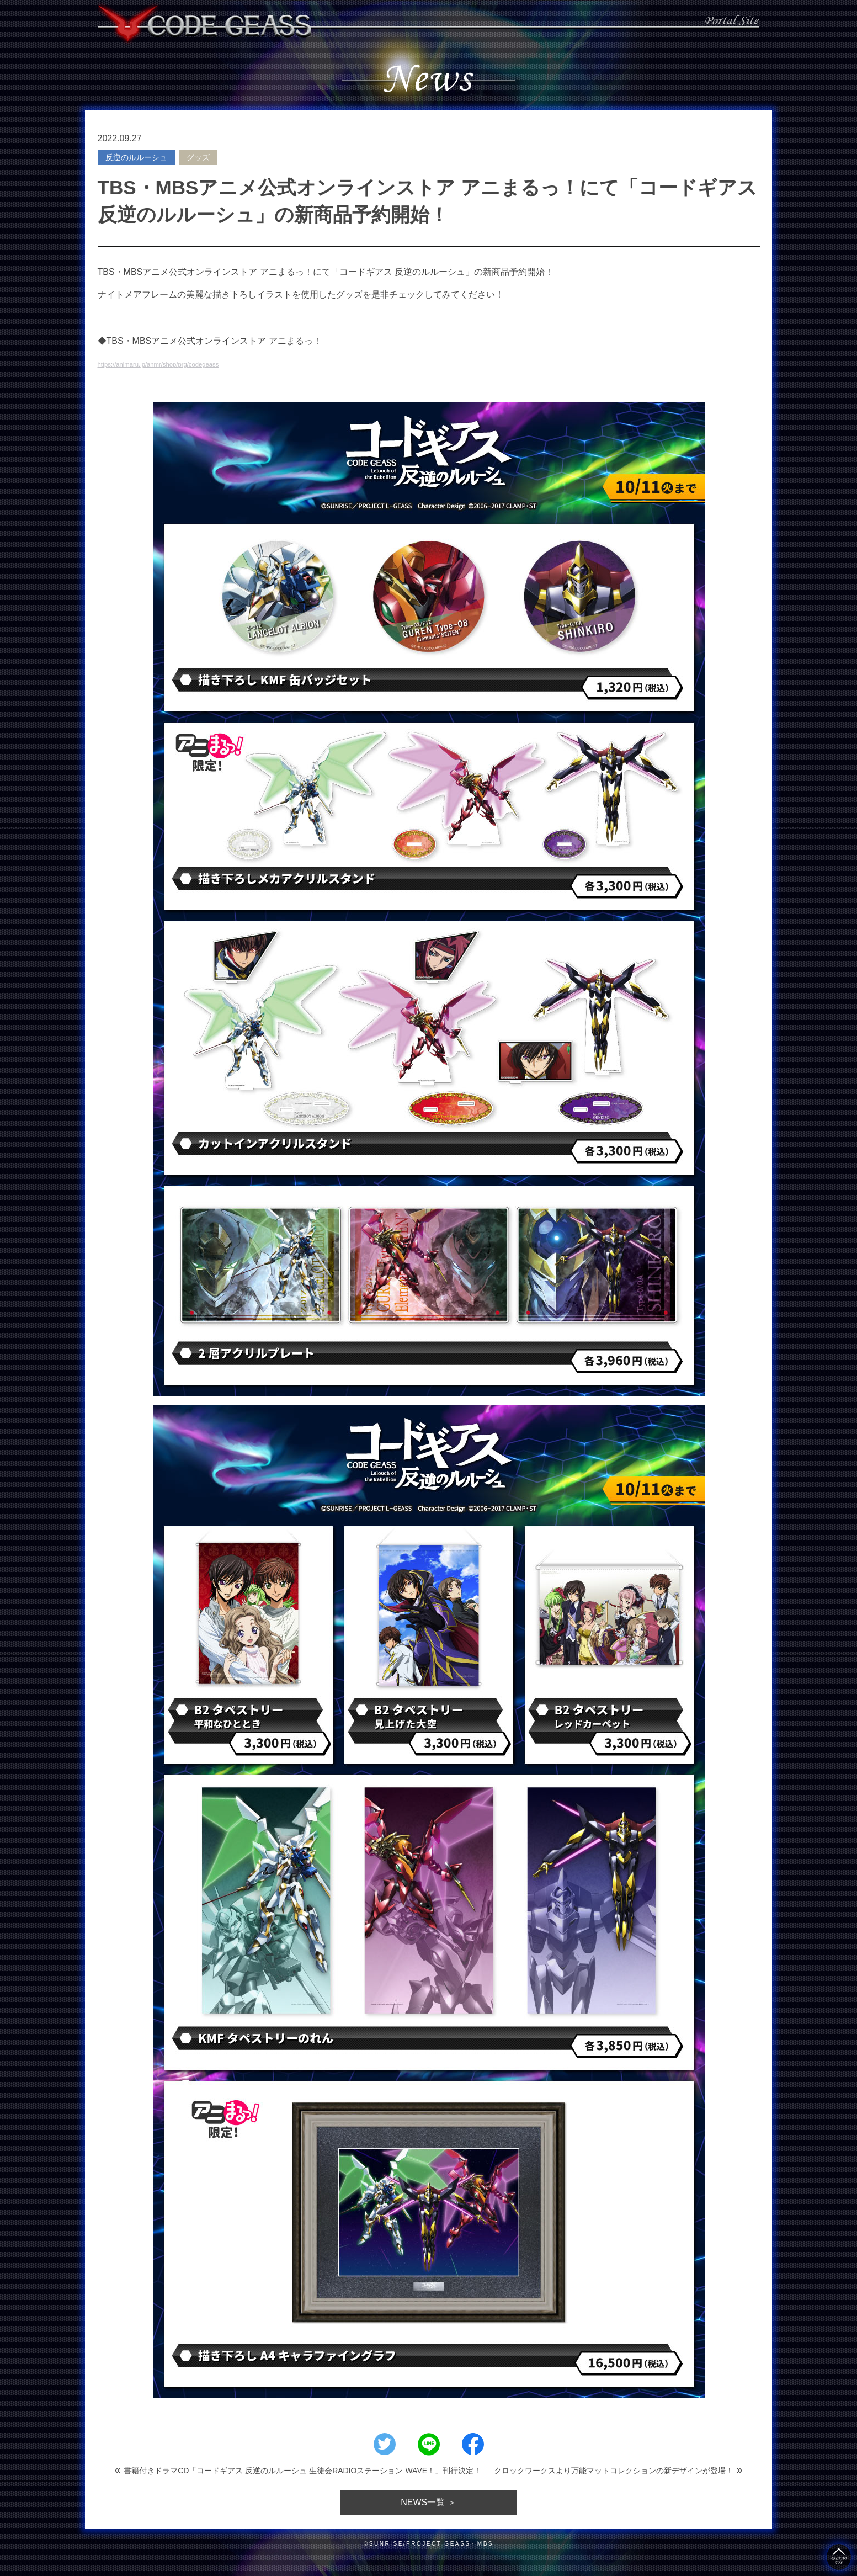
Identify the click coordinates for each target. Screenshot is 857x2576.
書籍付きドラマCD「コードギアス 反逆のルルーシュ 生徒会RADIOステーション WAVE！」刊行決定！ (302, 2471)
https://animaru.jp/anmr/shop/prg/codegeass (184, 363)
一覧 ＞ (428, 2503)
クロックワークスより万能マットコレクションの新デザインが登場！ (613, 2471)
